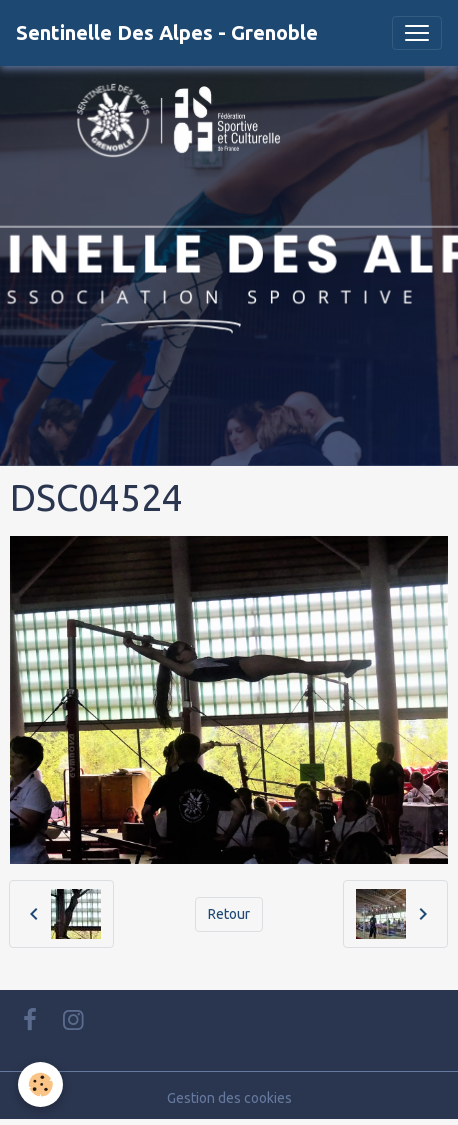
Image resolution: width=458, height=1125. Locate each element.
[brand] (167, 33)
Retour (229, 914)
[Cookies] (40, 1084)
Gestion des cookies (229, 1098)
